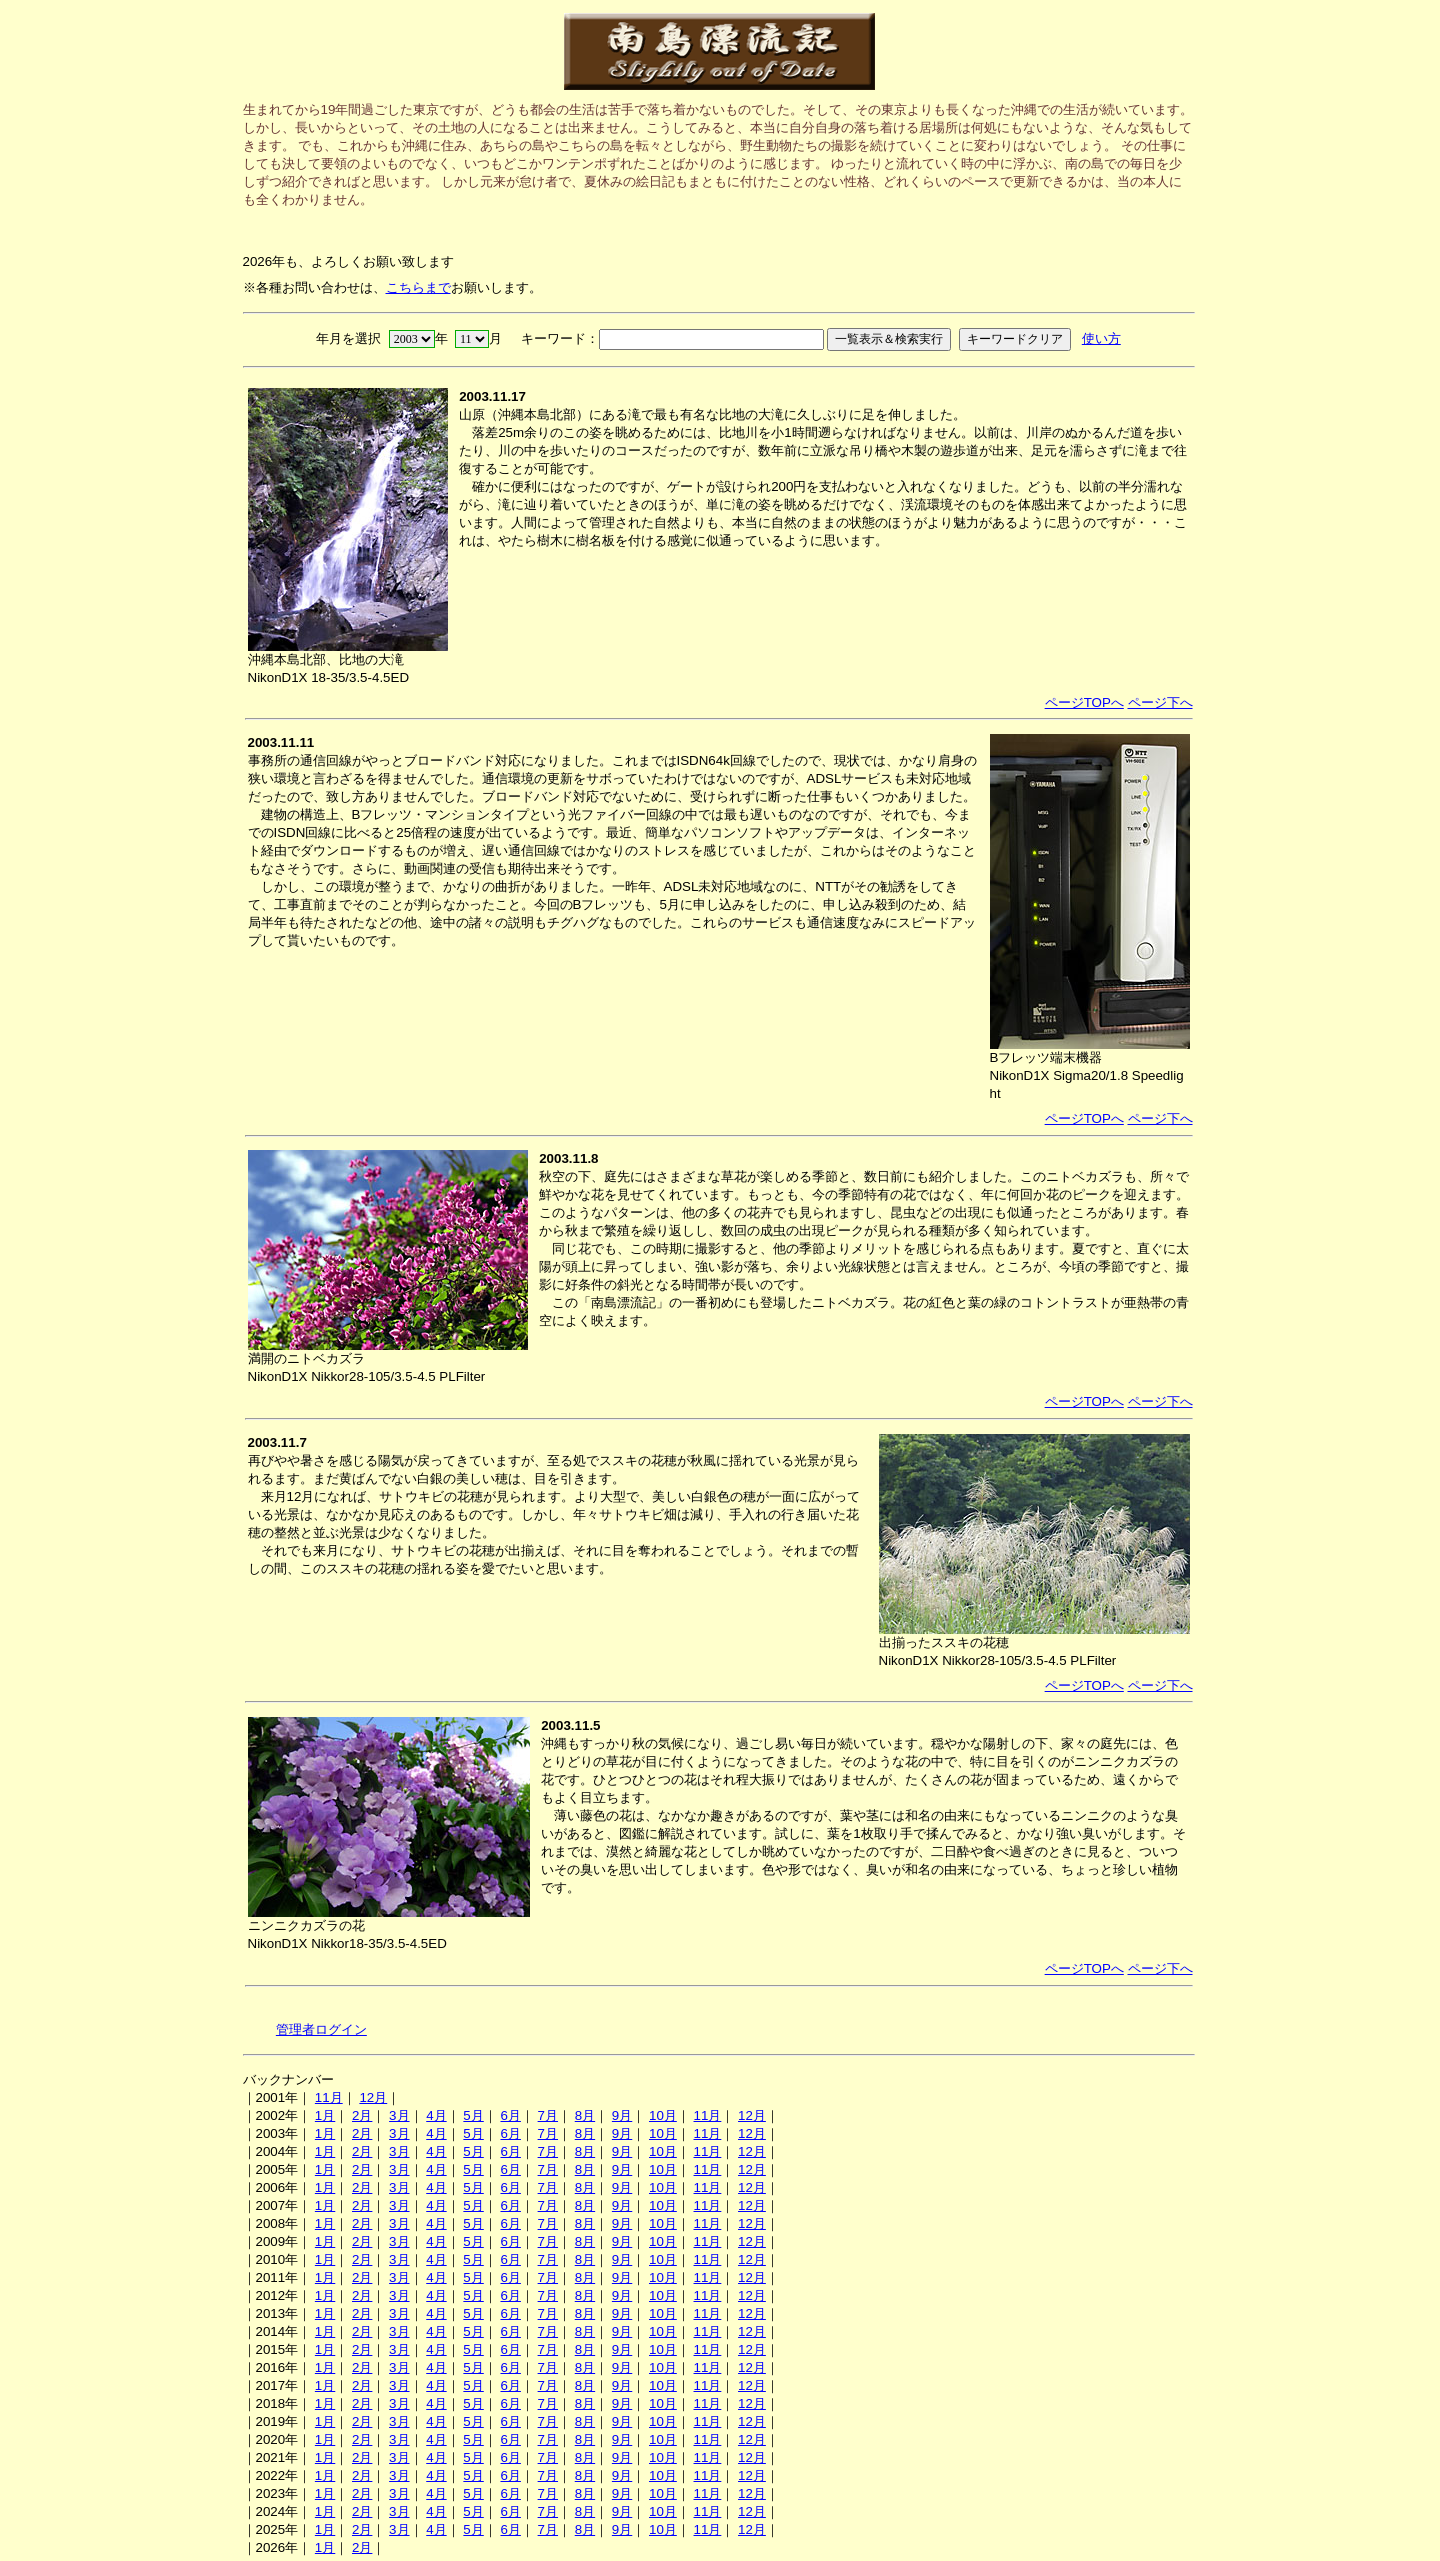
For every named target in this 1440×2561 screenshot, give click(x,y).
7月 (548, 2115)
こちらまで (418, 287)
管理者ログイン (321, 2029)
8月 (585, 2115)
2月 (362, 2115)
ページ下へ (1160, 702)
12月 (373, 2097)
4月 (436, 2115)
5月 (473, 2115)
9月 (622, 2115)
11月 (329, 2097)
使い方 (1101, 338)
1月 (325, 2115)
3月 (399, 2115)
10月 (663, 2115)
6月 (510, 2115)
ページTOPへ (1084, 702)
